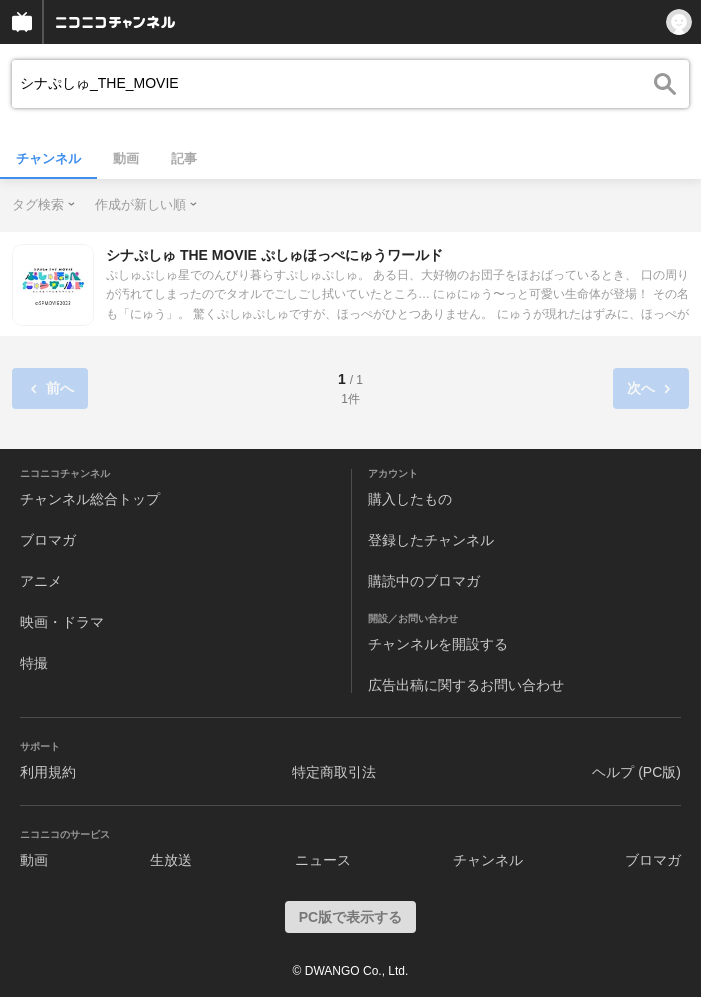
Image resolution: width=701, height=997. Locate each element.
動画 (126, 158)
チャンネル (48, 158)
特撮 (34, 663)
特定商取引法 (334, 772)
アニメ (41, 581)
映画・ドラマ (62, 622)
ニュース (323, 860)
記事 (184, 158)
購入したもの (410, 499)
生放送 (171, 860)
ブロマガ (48, 540)
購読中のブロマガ (424, 581)
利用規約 (48, 772)
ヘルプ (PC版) (636, 772)
